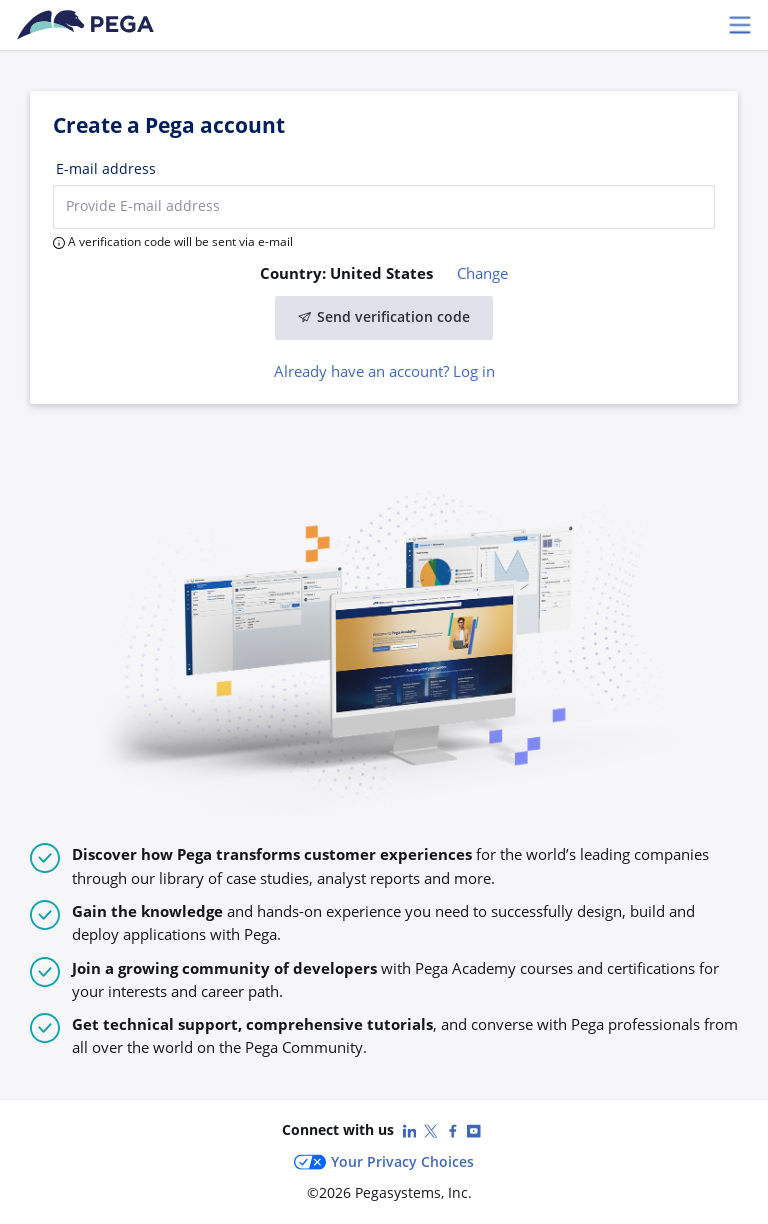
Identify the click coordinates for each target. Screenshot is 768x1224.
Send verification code (384, 317)
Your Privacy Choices (384, 1162)
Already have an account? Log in (384, 371)
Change (482, 273)
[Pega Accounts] (89, 25)
